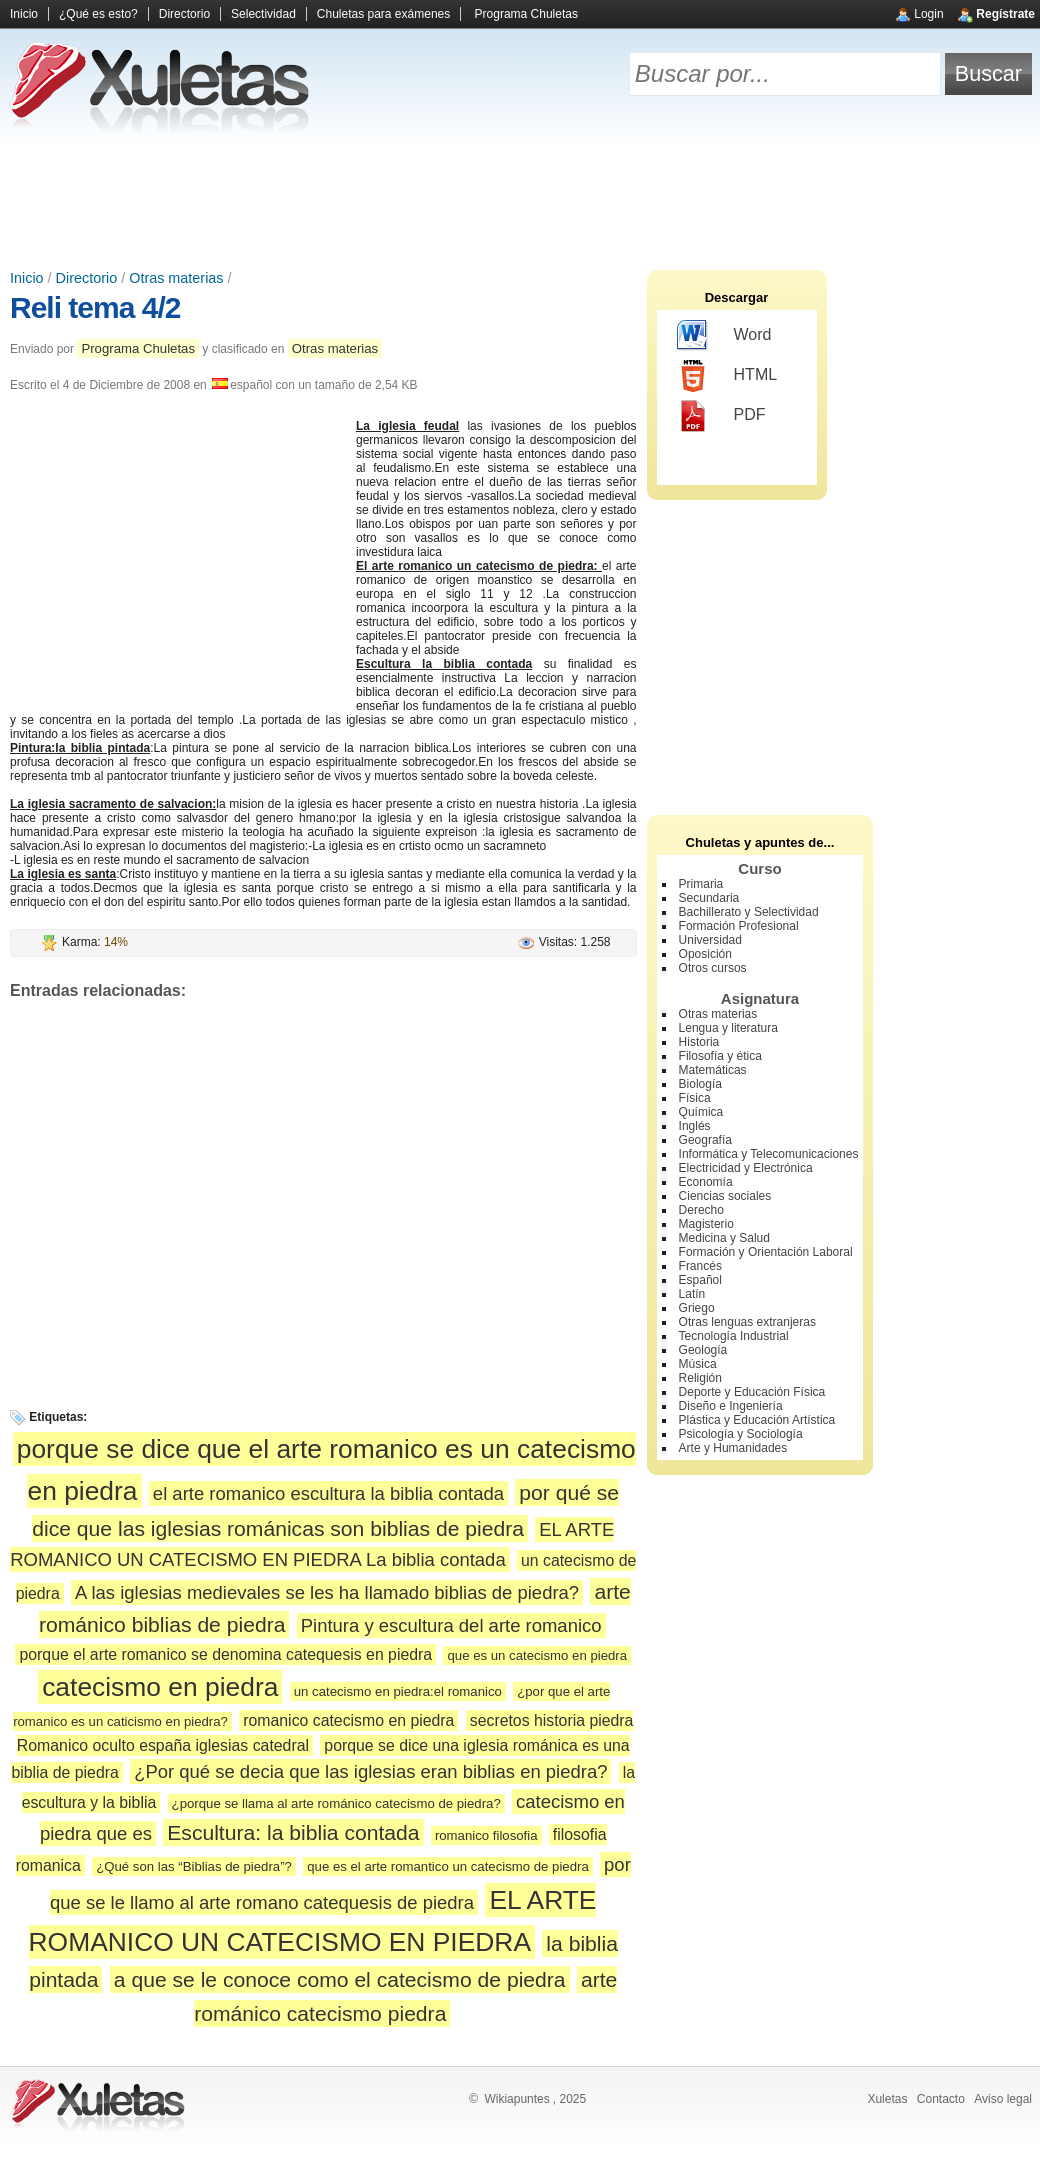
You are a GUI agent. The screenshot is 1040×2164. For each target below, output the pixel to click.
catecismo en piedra (160, 1687)
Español (700, 1280)
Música (698, 1364)
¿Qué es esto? (98, 14)
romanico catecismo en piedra (348, 1720)
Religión (700, 1378)
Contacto (941, 2099)
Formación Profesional (739, 926)
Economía (706, 1182)
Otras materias (176, 278)
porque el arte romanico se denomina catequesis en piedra (225, 1654)
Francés (700, 1266)
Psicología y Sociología (741, 1434)
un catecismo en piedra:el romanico (398, 1691)
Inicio (24, 14)
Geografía (705, 1140)
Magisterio (706, 1224)
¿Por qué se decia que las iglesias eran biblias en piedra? (370, 1771)
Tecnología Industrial (734, 1336)
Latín (692, 1294)
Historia (699, 1042)
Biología (700, 1084)
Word (724, 336)
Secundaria (709, 898)
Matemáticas (713, 1070)
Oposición (705, 954)
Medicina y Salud (724, 1238)
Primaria (701, 884)
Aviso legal (1003, 2099)
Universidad (710, 940)
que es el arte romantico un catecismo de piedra (448, 1866)
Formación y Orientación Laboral (766, 1252)
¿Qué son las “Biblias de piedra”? (194, 1866)
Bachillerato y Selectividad (749, 912)
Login (928, 14)
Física (695, 1098)
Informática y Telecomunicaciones (769, 1154)
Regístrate (1005, 14)
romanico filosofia (486, 1835)
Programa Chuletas (526, 14)
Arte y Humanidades (733, 1448)
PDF (721, 416)
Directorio (184, 14)
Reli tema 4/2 (95, 307)
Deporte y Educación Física (752, 1392)
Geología (703, 1350)
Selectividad (263, 14)
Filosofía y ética (720, 1056)
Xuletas (887, 2099)
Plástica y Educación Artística (757, 1420)
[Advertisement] (520, 200)
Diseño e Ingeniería (731, 1406)
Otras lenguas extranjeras (747, 1322)
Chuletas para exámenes (383, 14)
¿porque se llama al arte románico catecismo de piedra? (336, 1803)
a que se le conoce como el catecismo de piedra (340, 1979)
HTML (727, 376)
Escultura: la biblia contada (293, 1832)
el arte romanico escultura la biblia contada (328, 1493)
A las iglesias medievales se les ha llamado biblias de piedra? (327, 1592)
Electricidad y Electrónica (746, 1168)
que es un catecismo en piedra (537, 1655)
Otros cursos (713, 968)
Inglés (695, 1126)
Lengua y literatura (728, 1028)
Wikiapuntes (516, 2099)
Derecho (701, 1210)
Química (701, 1112)
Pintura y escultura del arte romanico (451, 1625)
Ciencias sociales (725, 1196)
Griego (697, 1308)
